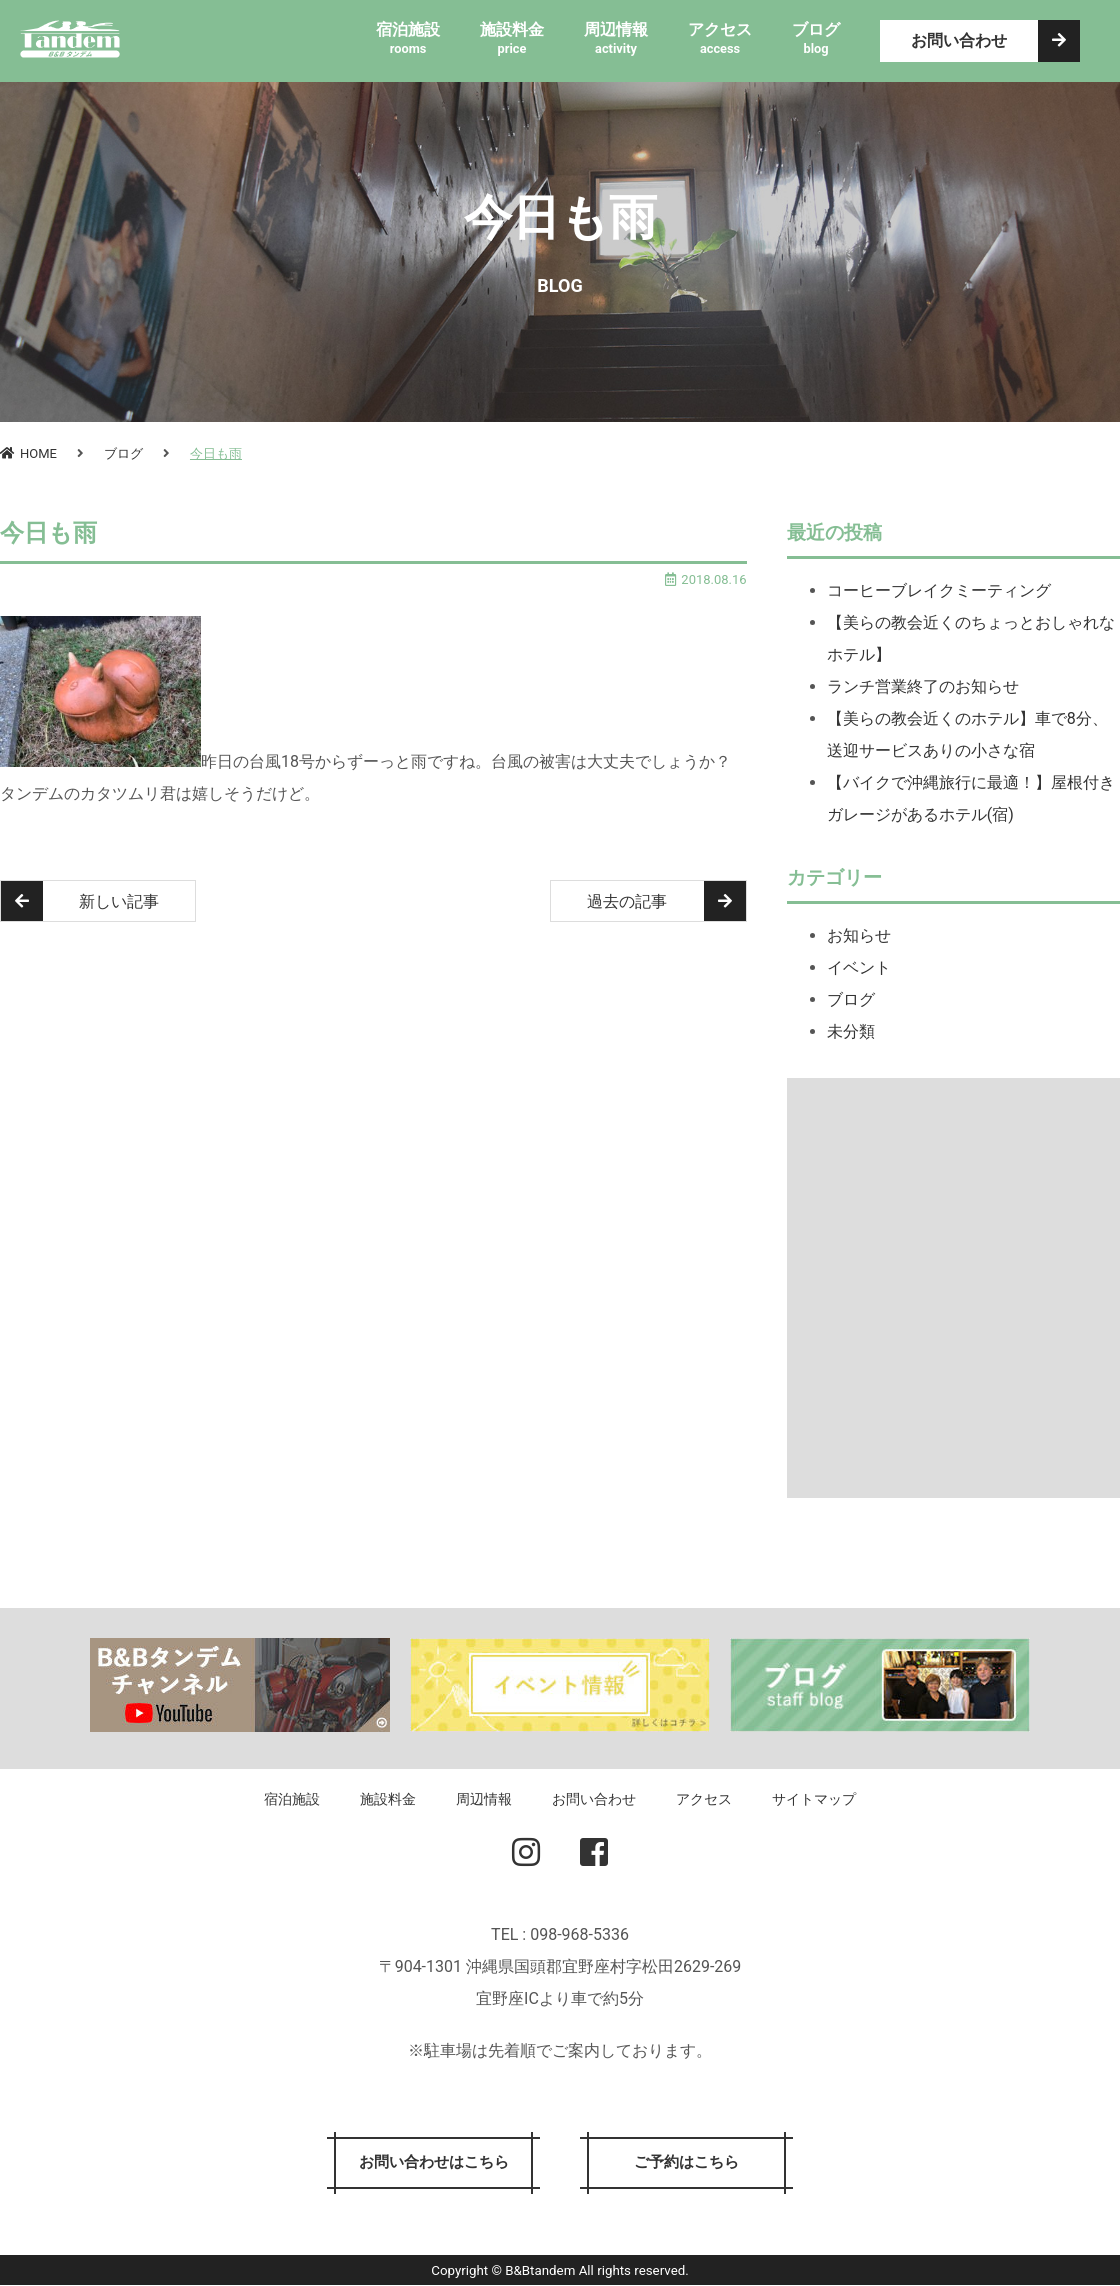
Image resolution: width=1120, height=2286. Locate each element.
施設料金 (388, 1799)
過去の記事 (666, 901)
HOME (28, 453)
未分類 (851, 1031)
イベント (859, 967)
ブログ (123, 453)
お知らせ (859, 935)
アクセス (704, 1799)
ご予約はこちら (690, 2163)
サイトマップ (814, 1799)
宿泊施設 (292, 1799)
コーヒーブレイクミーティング (939, 590)
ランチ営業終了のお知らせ (923, 686)
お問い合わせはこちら (430, 2163)
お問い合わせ (995, 41)
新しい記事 (81, 901)
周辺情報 (484, 1799)
